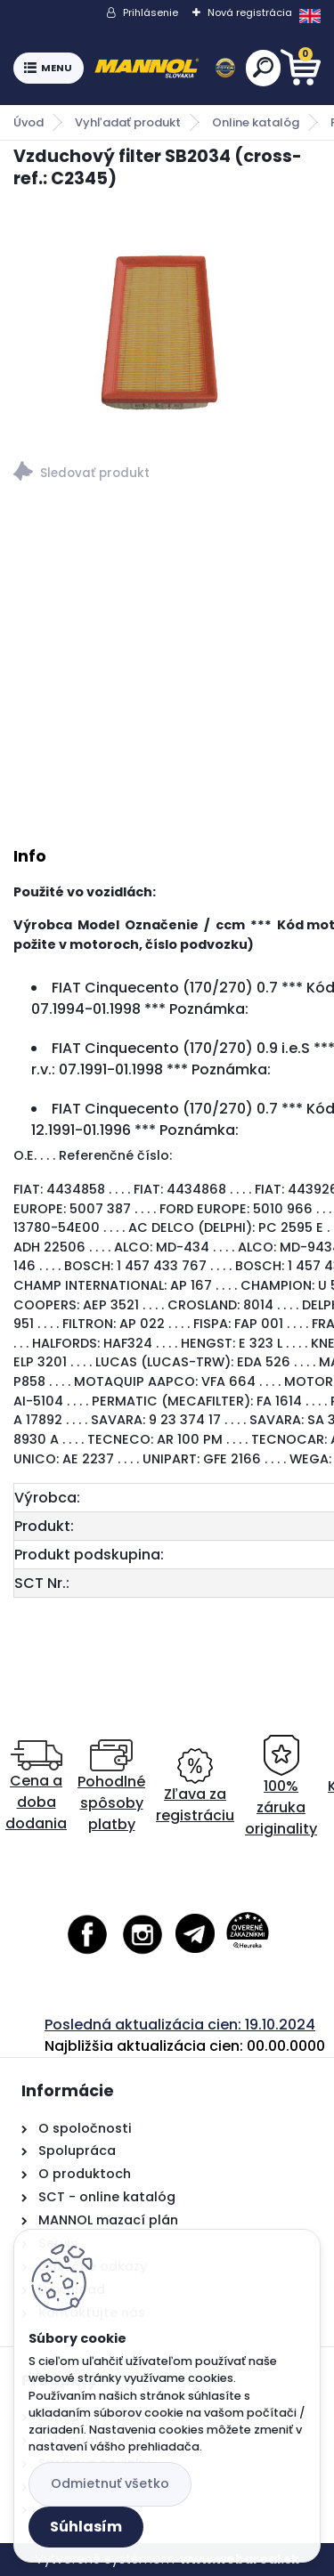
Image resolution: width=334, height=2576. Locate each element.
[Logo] (165, 68)
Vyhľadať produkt (128, 122)
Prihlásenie (150, 12)
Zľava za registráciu (195, 1787)
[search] (263, 67)
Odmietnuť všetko (110, 2483)
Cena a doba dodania (36, 1787)
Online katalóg (255, 122)
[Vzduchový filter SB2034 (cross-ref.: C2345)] (167, 319)
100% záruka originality (281, 1787)
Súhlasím (86, 2526)
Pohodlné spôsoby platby (111, 1787)
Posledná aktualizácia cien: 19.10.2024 (180, 2024)
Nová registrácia (250, 12)
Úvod (28, 122)
